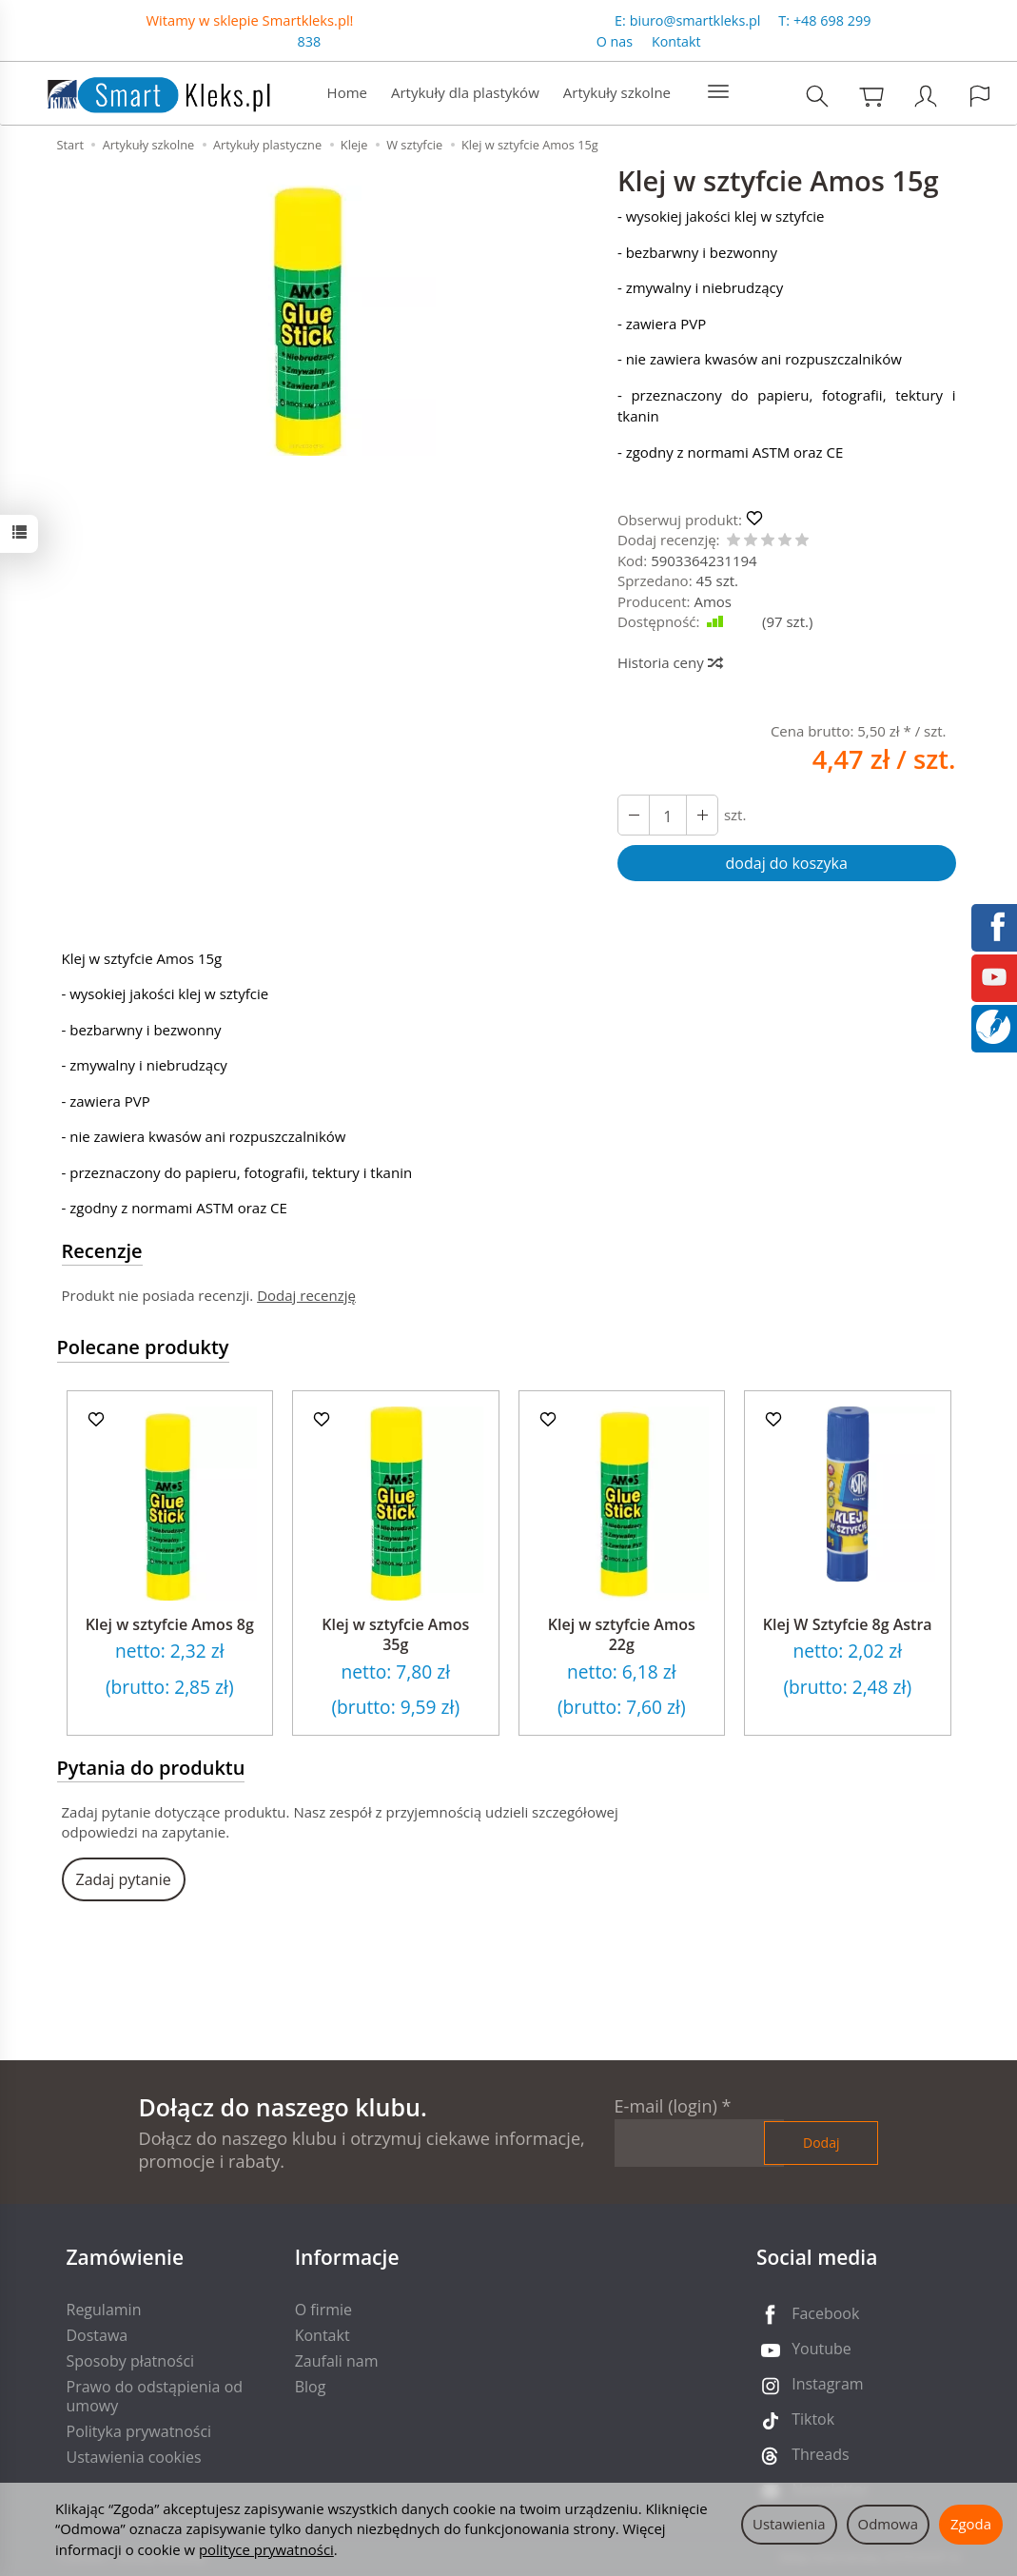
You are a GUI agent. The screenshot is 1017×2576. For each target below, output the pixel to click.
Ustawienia (789, 2523)
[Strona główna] (140, 91)
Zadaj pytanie (123, 1879)
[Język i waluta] (979, 95)
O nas (615, 41)
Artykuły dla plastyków (465, 92)
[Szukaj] (817, 95)
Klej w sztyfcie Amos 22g (621, 1635)
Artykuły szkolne (617, 92)
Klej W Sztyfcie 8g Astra (847, 1624)
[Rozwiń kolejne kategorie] (718, 92)
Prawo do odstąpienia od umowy (155, 2395)
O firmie (323, 2309)
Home (347, 92)
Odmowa (888, 2523)
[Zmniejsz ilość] (702, 815)
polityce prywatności (266, 2549)
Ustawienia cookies (134, 2457)
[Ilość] (668, 815)
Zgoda (970, 2523)
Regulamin (104, 2309)
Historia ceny (669, 662)
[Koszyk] (871, 95)
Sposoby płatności (131, 2360)
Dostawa (97, 2335)
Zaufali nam (337, 2360)
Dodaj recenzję (306, 1295)
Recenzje (102, 1251)
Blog (310, 2386)
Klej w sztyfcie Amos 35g (395, 1635)
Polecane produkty (143, 1347)
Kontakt (676, 41)
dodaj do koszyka (787, 863)
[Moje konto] (925, 95)
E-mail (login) (666, 2105)
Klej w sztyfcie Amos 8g (170, 1624)
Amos (713, 601)
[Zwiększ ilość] (633, 815)
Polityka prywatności (139, 2431)
